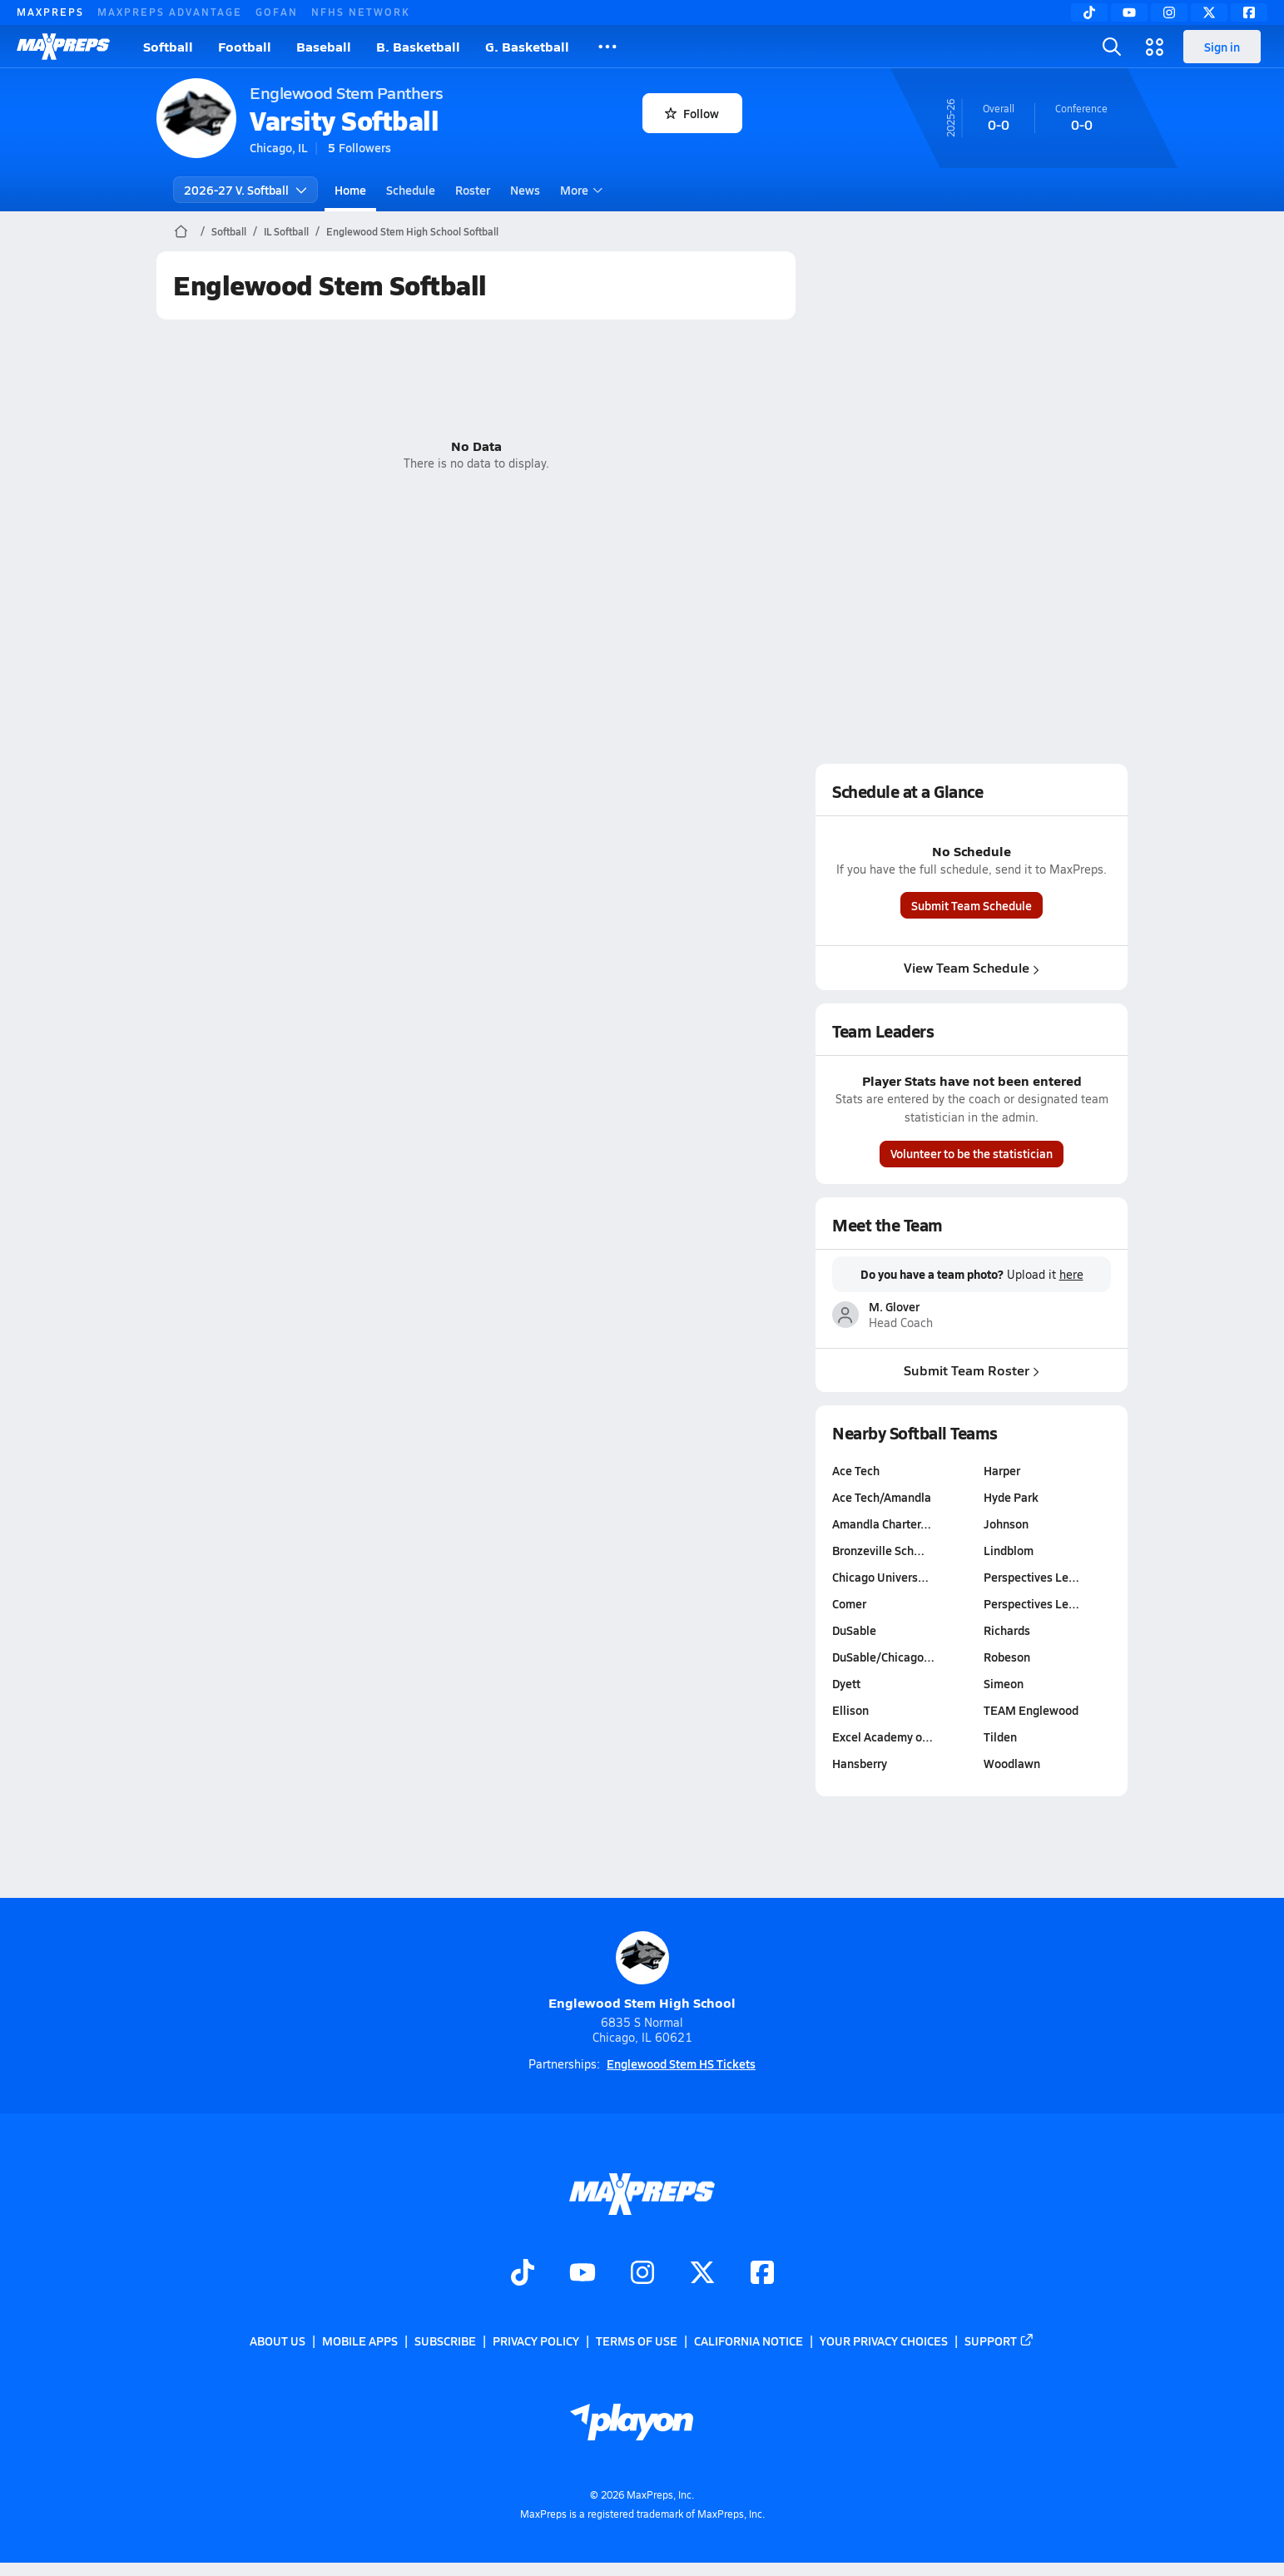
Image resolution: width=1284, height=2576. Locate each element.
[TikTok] (1089, 12)
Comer (849, 1603)
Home (350, 189)
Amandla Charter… (881, 1523)
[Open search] (1111, 46)
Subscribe (445, 2341)
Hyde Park (1011, 1497)
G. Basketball (527, 46)
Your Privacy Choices (884, 2341)
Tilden (1000, 1736)
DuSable (854, 1630)
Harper (1002, 1470)
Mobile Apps (360, 2341)
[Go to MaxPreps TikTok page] (522, 2275)
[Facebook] (1249, 12)
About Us (277, 2341)
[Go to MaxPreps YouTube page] (582, 2275)
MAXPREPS (50, 11)
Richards (1007, 1630)
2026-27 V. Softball (245, 189)
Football (244, 46)
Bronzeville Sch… (878, 1550)
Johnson (1006, 1523)
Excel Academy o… (882, 1736)
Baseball (323, 46)
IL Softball (286, 231)
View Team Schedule (971, 967)
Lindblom (1009, 1550)
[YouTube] (1129, 12)
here (1071, 1274)
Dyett (846, 1683)
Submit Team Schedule (971, 905)
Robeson (1007, 1656)
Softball (168, 46)
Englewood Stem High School (642, 1971)
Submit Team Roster (971, 1369)
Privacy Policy (536, 2341)
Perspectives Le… (1031, 1576)
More (579, 189)
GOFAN (276, 11)
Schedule (410, 189)
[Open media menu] (1155, 46)
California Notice (748, 2341)
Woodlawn (1012, 1763)
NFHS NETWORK (360, 11)
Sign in (1222, 46)
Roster (472, 189)
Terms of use (636, 2341)
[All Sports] (607, 46)
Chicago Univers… (880, 1576)
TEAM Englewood (1031, 1710)
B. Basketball (418, 46)
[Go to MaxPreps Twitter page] (702, 2275)
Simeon (1004, 1683)
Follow (692, 113)
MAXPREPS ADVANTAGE (169, 11)
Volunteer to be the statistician (971, 1153)
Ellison (850, 1710)
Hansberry (859, 1763)
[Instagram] (1169, 12)
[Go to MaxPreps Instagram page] (642, 2275)
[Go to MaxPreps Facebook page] (762, 2275)
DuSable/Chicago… (883, 1656)
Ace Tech (856, 1470)
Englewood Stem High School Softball (412, 231)
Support (999, 2341)
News (525, 189)
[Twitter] (1209, 12)
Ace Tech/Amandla (881, 1497)
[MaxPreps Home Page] (181, 231)
